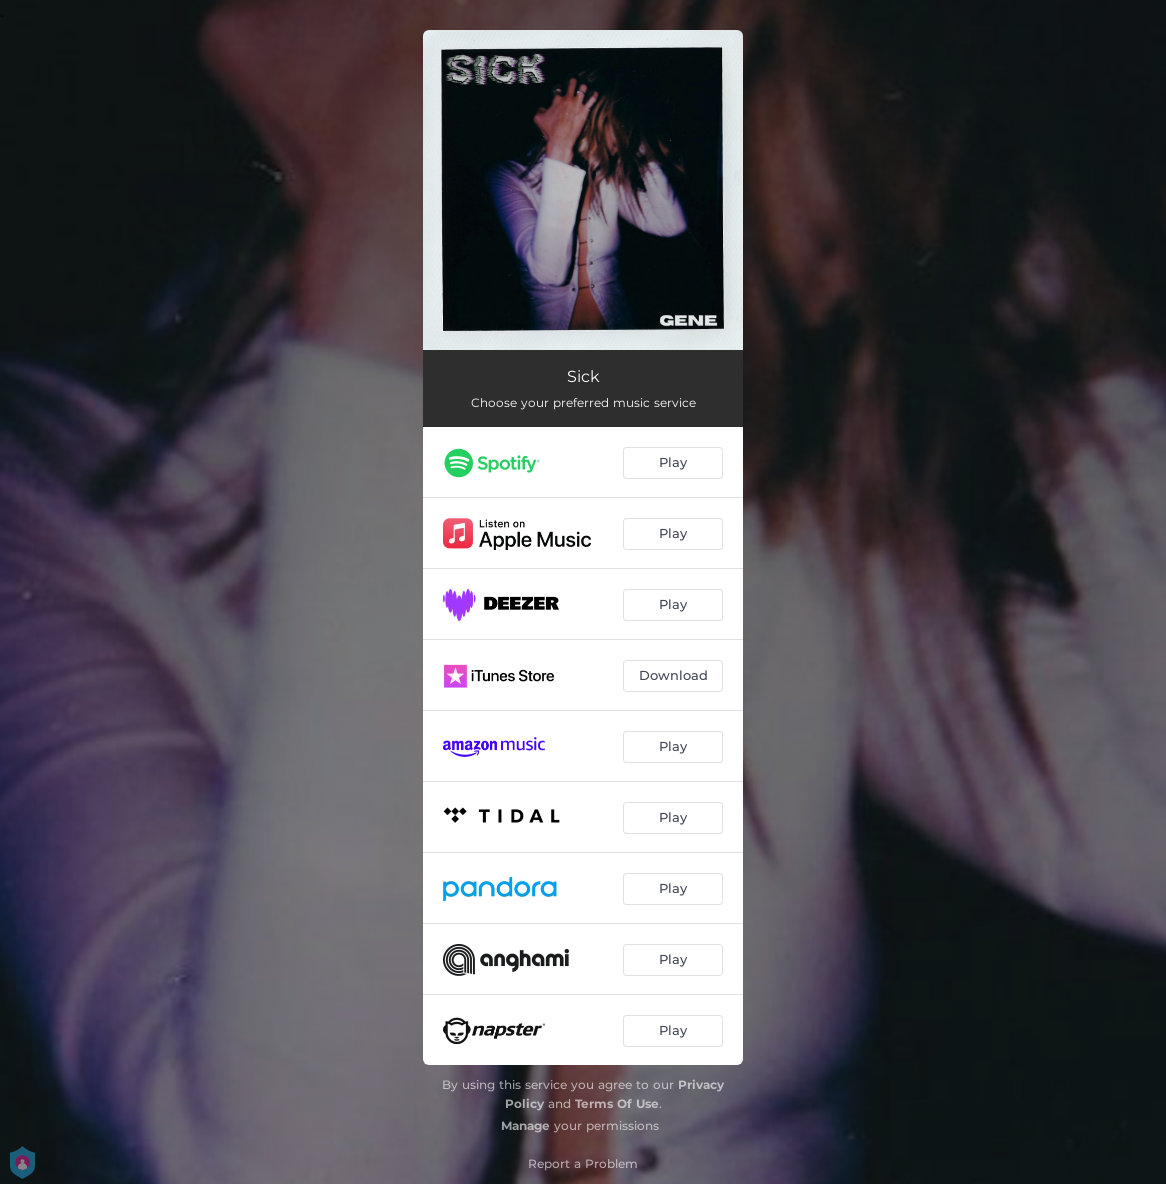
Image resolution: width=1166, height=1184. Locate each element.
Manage (525, 1125)
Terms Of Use (617, 1103)
